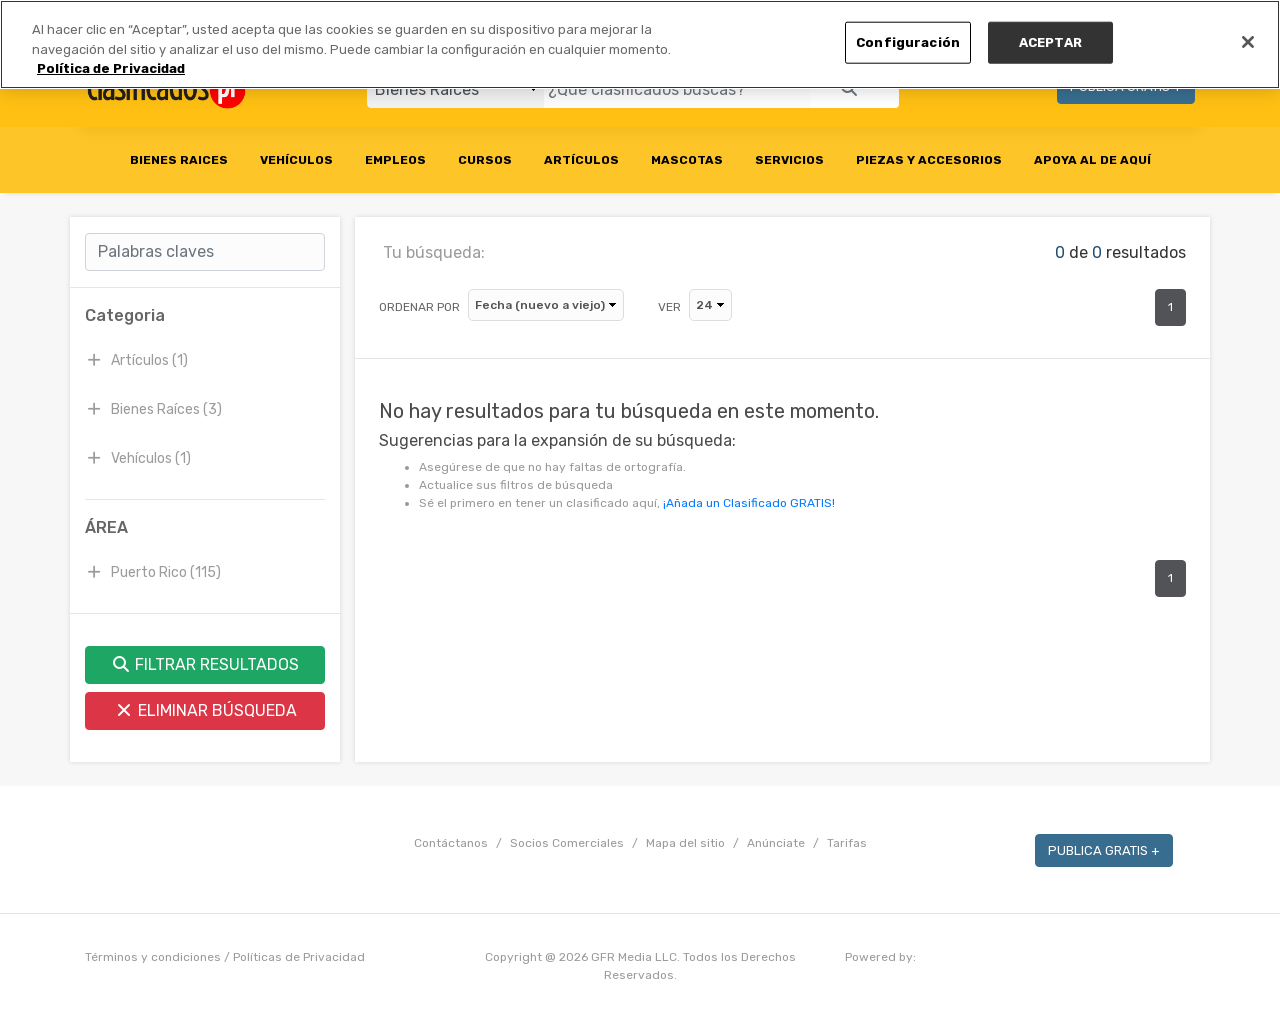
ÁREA (106, 527)
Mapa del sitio (685, 843)
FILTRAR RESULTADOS (205, 664)
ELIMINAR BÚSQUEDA (205, 710)
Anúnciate (776, 843)
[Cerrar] (1248, 42)
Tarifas (847, 843)
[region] (640, 44)
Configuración (908, 42)
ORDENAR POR (419, 307)
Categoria (125, 315)
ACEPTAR (1050, 42)
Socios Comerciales (567, 843)
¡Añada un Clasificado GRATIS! (749, 503)
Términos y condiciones (153, 957)
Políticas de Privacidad (299, 957)
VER (669, 307)
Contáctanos (451, 843)
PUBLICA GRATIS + (1104, 850)
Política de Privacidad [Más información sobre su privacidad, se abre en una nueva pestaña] (111, 68)
